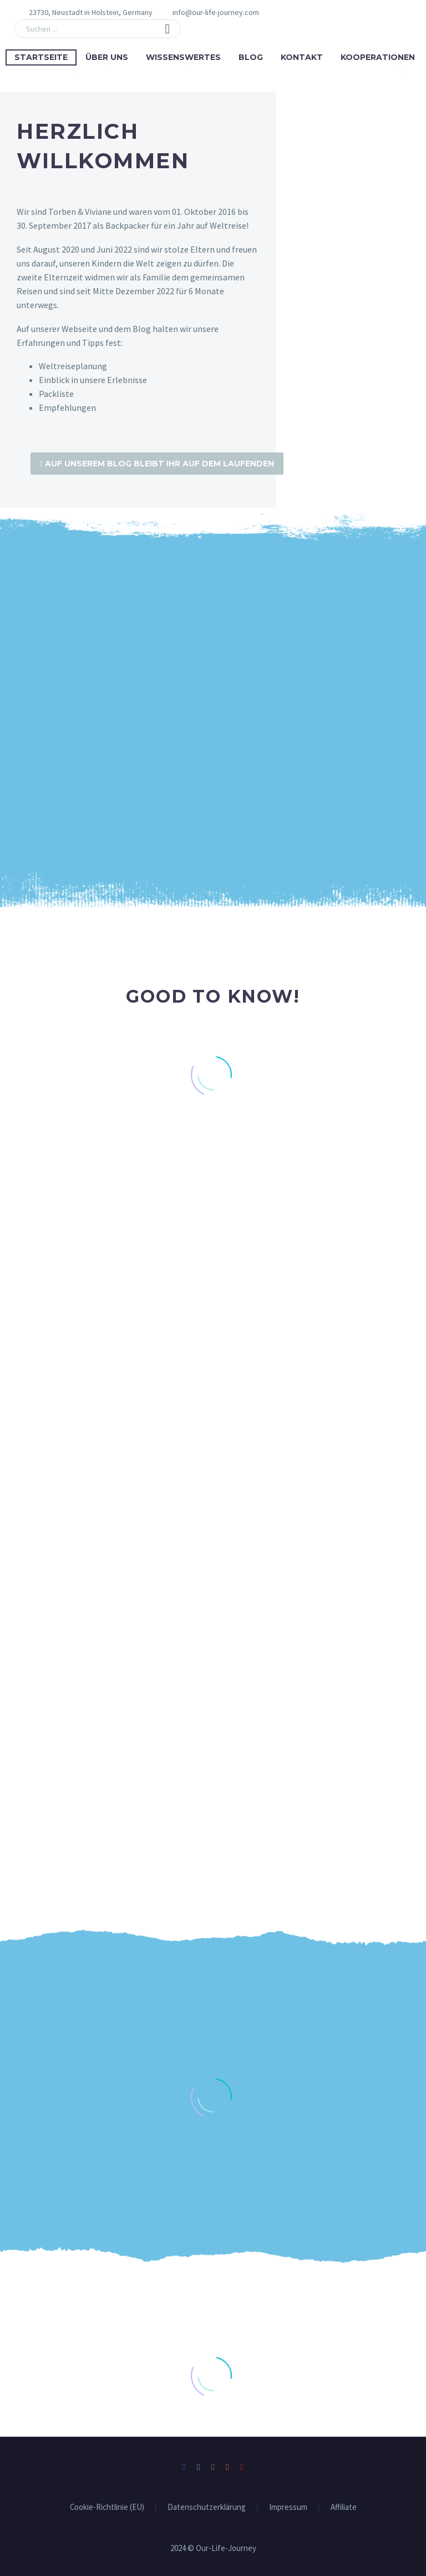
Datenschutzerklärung (207, 2506)
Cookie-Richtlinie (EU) (107, 2506)
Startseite (41, 57)
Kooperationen (378, 57)
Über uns (106, 57)
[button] (167, 28)
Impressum (288, 2506)
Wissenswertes (183, 57)
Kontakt (302, 57)
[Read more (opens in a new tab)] (208, 12)
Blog (251, 57)
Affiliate (344, 2506)
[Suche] (97, 28)
